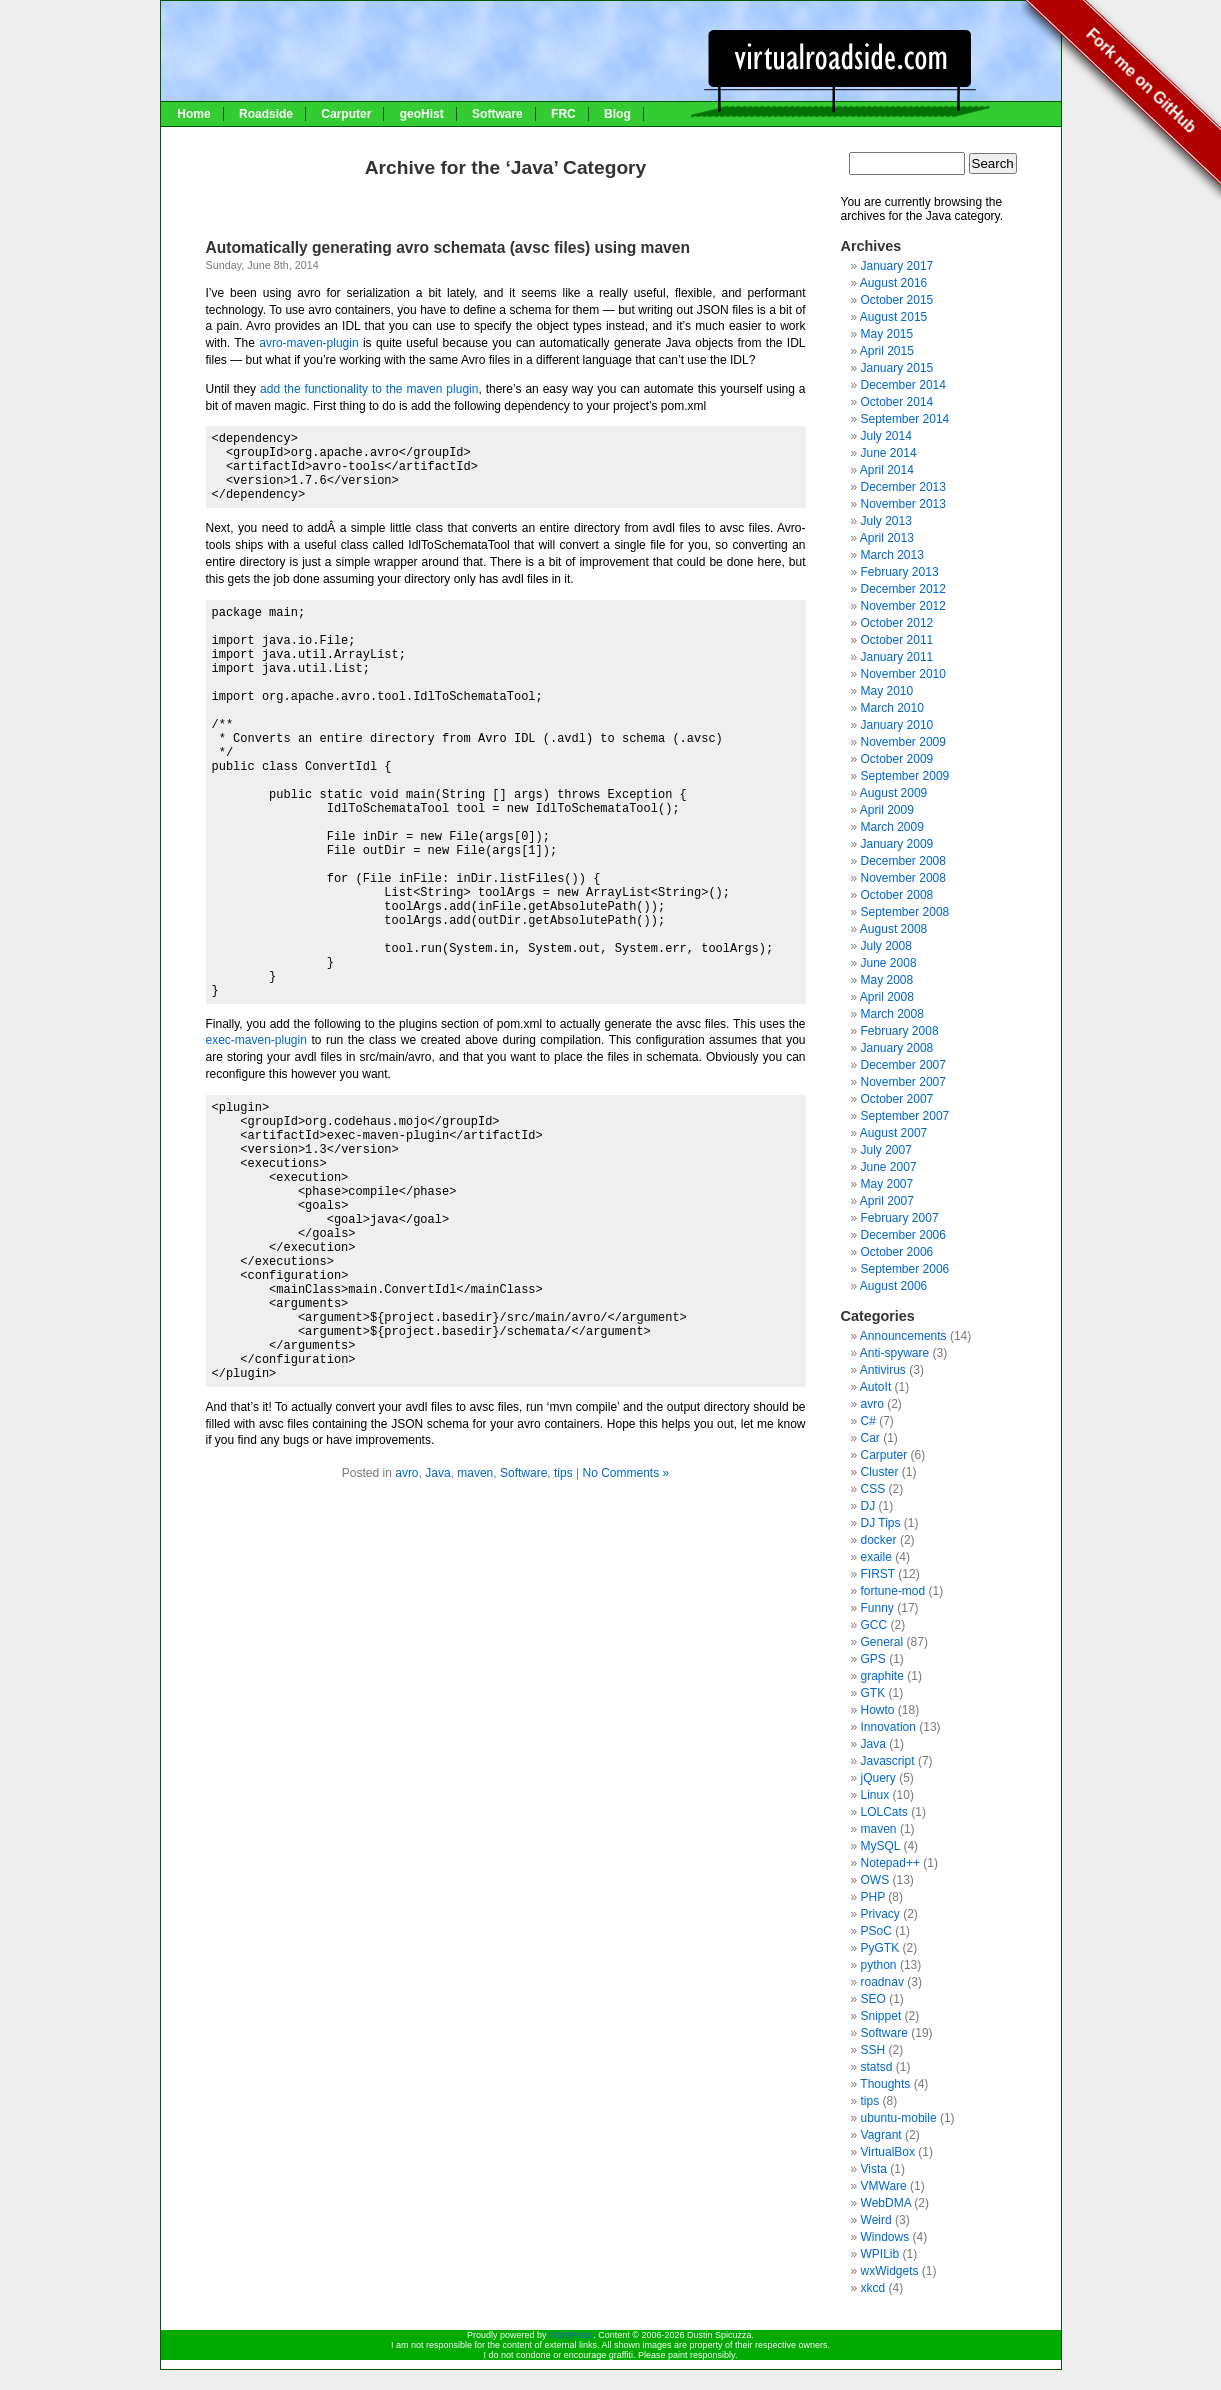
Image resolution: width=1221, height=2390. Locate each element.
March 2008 (892, 1014)
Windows (885, 2237)
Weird (876, 2220)
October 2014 (897, 402)
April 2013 (887, 538)
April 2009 (887, 810)
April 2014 (887, 470)
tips (563, 1473)
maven (475, 1473)
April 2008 (887, 997)
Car (870, 1438)
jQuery (878, 1778)
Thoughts (885, 2084)
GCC (874, 1625)
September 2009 (905, 776)
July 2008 (886, 946)
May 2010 (887, 691)
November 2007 (903, 1082)
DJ (868, 1506)
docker (879, 1540)
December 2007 (903, 1065)
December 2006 (903, 1235)
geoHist (422, 114)
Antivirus (883, 1370)
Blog (617, 114)
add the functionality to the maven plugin (369, 389)
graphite (882, 1676)
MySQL (881, 1846)
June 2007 (889, 1167)
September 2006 (905, 1269)
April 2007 (887, 1201)
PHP (873, 1897)
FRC (563, 114)
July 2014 (886, 436)
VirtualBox (888, 2152)
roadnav (882, 1982)
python (879, 1965)
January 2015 (897, 368)
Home (193, 114)
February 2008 (900, 1031)
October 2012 (897, 623)
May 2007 (887, 1184)
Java (437, 1473)
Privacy (880, 1914)
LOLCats (884, 1812)
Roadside (266, 114)
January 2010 (897, 725)
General (882, 1642)
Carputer (346, 114)
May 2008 (887, 980)
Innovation (888, 1727)
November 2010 (903, 674)
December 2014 (903, 385)
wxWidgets (890, 2271)
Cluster (880, 1472)
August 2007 (893, 1133)
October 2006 (897, 1252)
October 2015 (897, 300)
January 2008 (897, 1048)
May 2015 (887, 334)
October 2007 (897, 1099)
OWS (875, 1880)
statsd (877, 2067)
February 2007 (900, 1218)
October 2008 (897, 895)
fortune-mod (893, 1591)
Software (497, 114)
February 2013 (900, 572)
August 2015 (893, 317)
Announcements (903, 1336)
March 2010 (892, 708)
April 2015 (887, 351)
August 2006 (893, 1286)
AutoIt (875, 1387)
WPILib (880, 2254)
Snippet (881, 2016)
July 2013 (886, 521)
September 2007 (905, 1116)
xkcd (873, 2288)
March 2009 (892, 827)
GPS (873, 1659)
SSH (873, 2050)
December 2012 (903, 589)
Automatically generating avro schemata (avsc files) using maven (448, 247)
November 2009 (903, 742)
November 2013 (903, 504)
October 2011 (897, 640)
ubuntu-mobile (899, 2118)
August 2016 (893, 283)
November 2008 (903, 878)
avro (406, 1473)
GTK (873, 1693)
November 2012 (903, 606)
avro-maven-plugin (308, 343)
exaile (876, 1557)
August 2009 (893, 793)
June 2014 (889, 453)
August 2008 (893, 929)
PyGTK (880, 1948)
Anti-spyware (894, 1353)
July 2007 (886, 1150)
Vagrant (881, 2135)
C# (868, 1421)
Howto (878, 1710)
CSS (873, 1489)
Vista (874, 2169)
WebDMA (886, 2203)
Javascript (888, 1761)
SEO (873, 1999)
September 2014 (905, 419)
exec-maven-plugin (256, 1040)
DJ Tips (881, 1523)
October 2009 (897, 759)
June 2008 (889, 963)
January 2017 (897, 266)
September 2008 (905, 912)
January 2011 (897, 657)
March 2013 (892, 555)
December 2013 (903, 487)
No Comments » (625, 1473)
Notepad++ (890, 1863)
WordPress (571, 2335)
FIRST (878, 1574)
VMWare (884, 2186)
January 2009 (897, 844)
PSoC (876, 1931)
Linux (875, 1795)
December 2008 (903, 861)
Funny (877, 1608)
